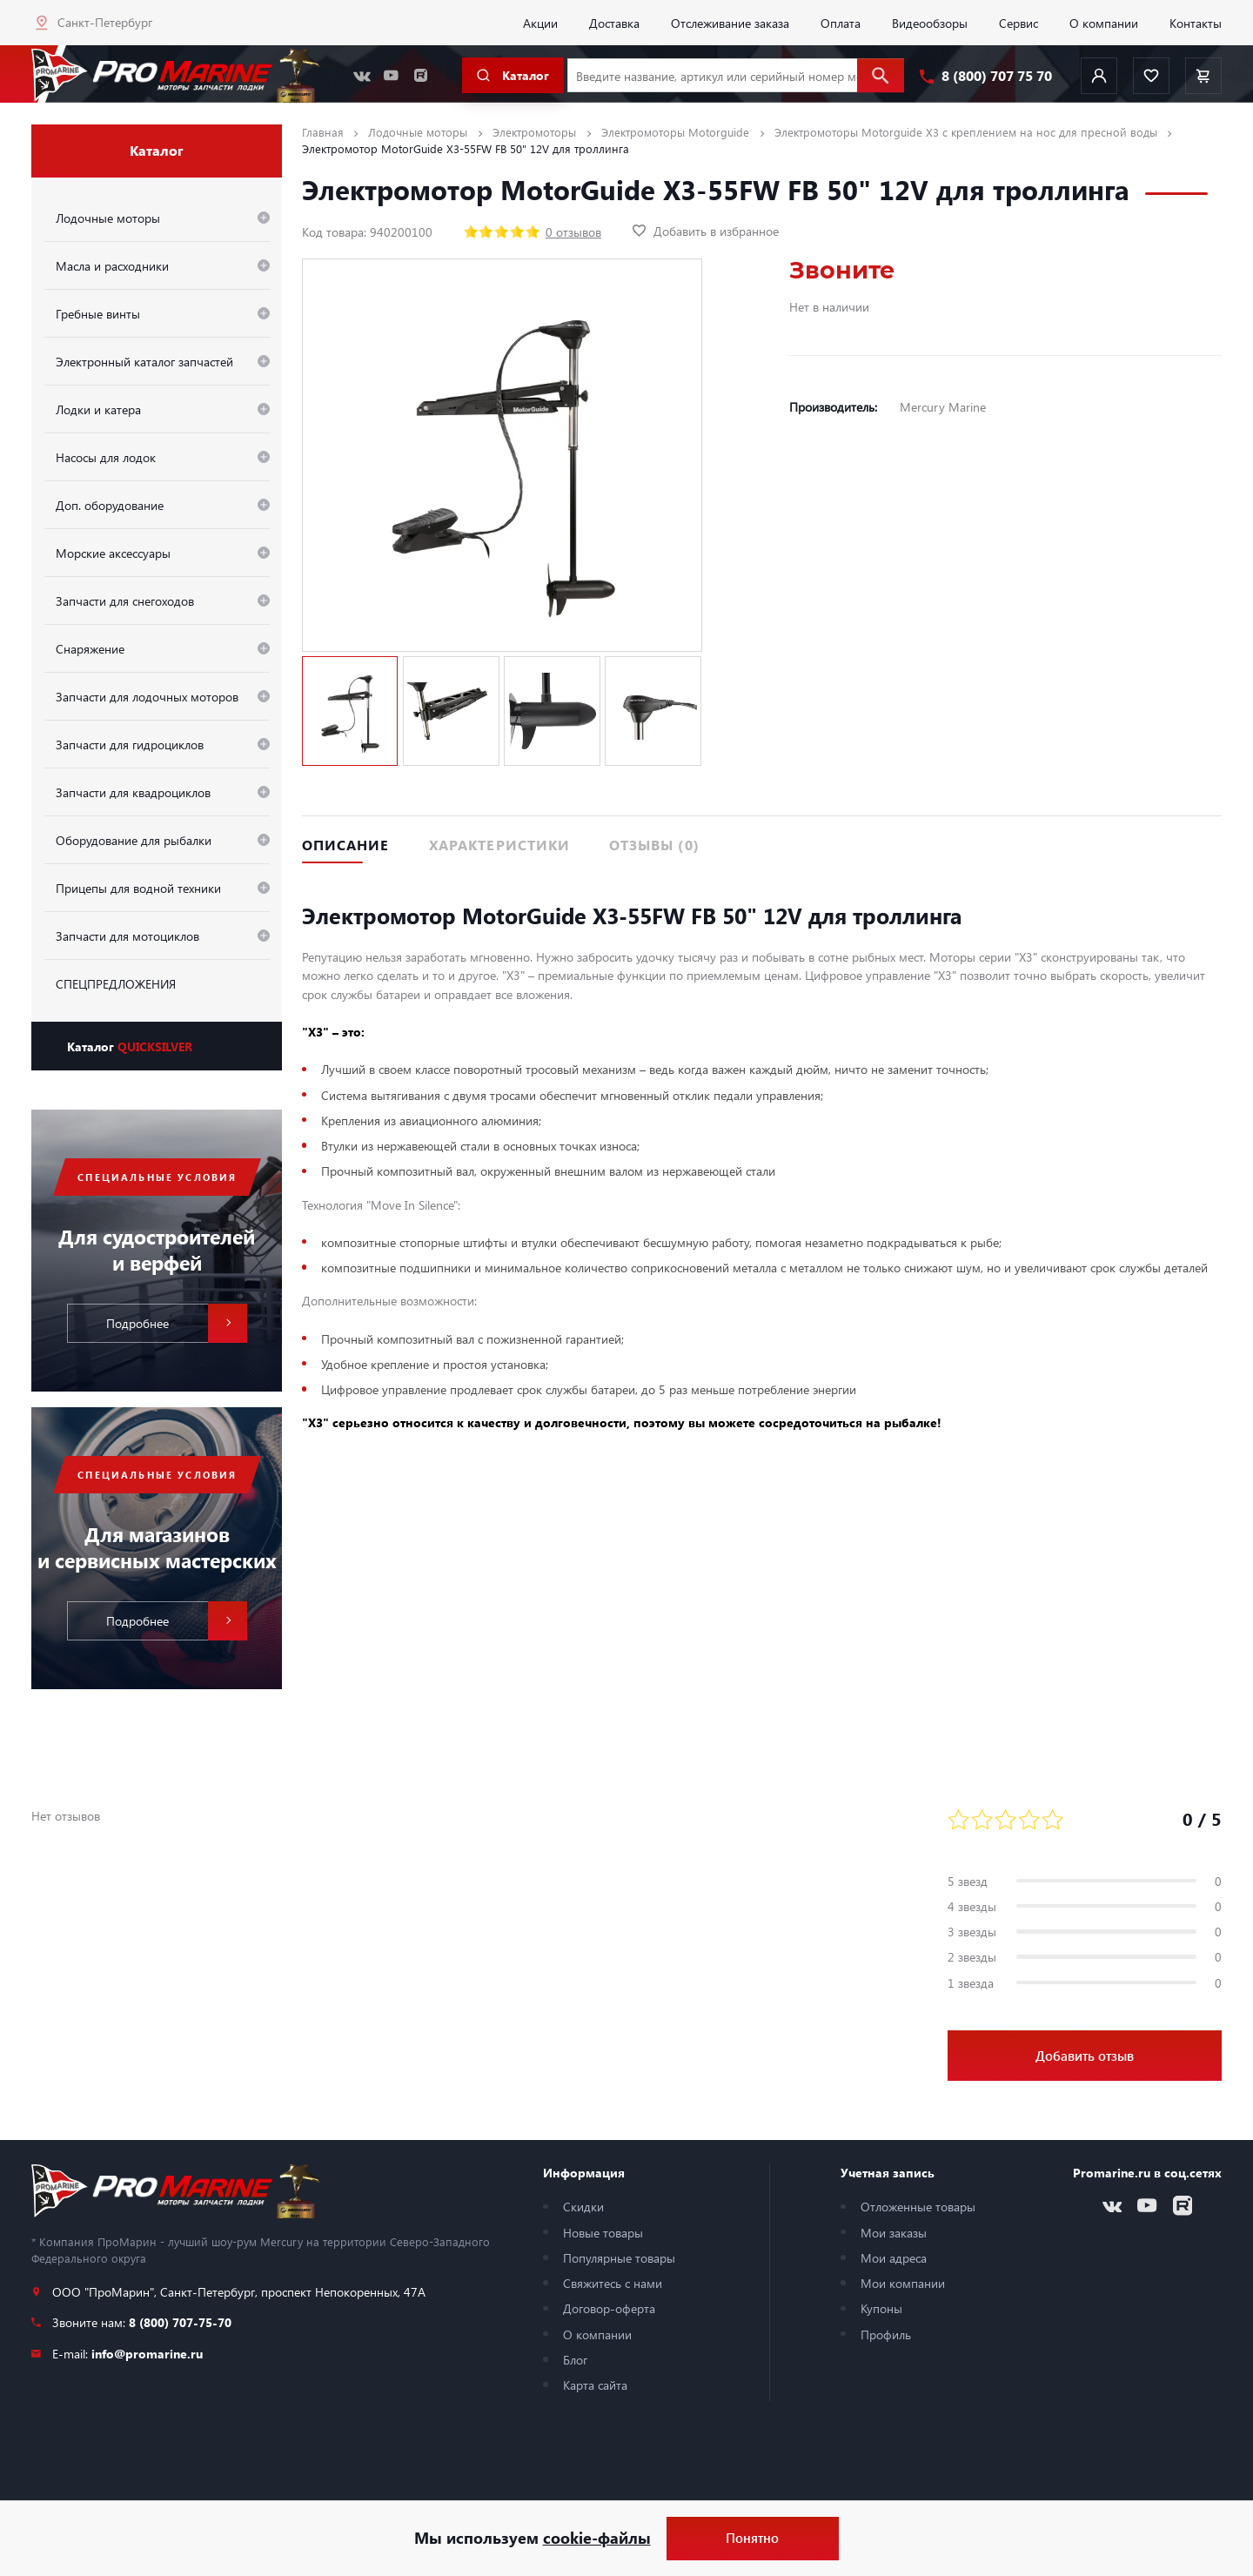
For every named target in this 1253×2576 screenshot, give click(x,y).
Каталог (129, 1046)
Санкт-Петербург (104, 21)
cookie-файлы (597, 2537)
